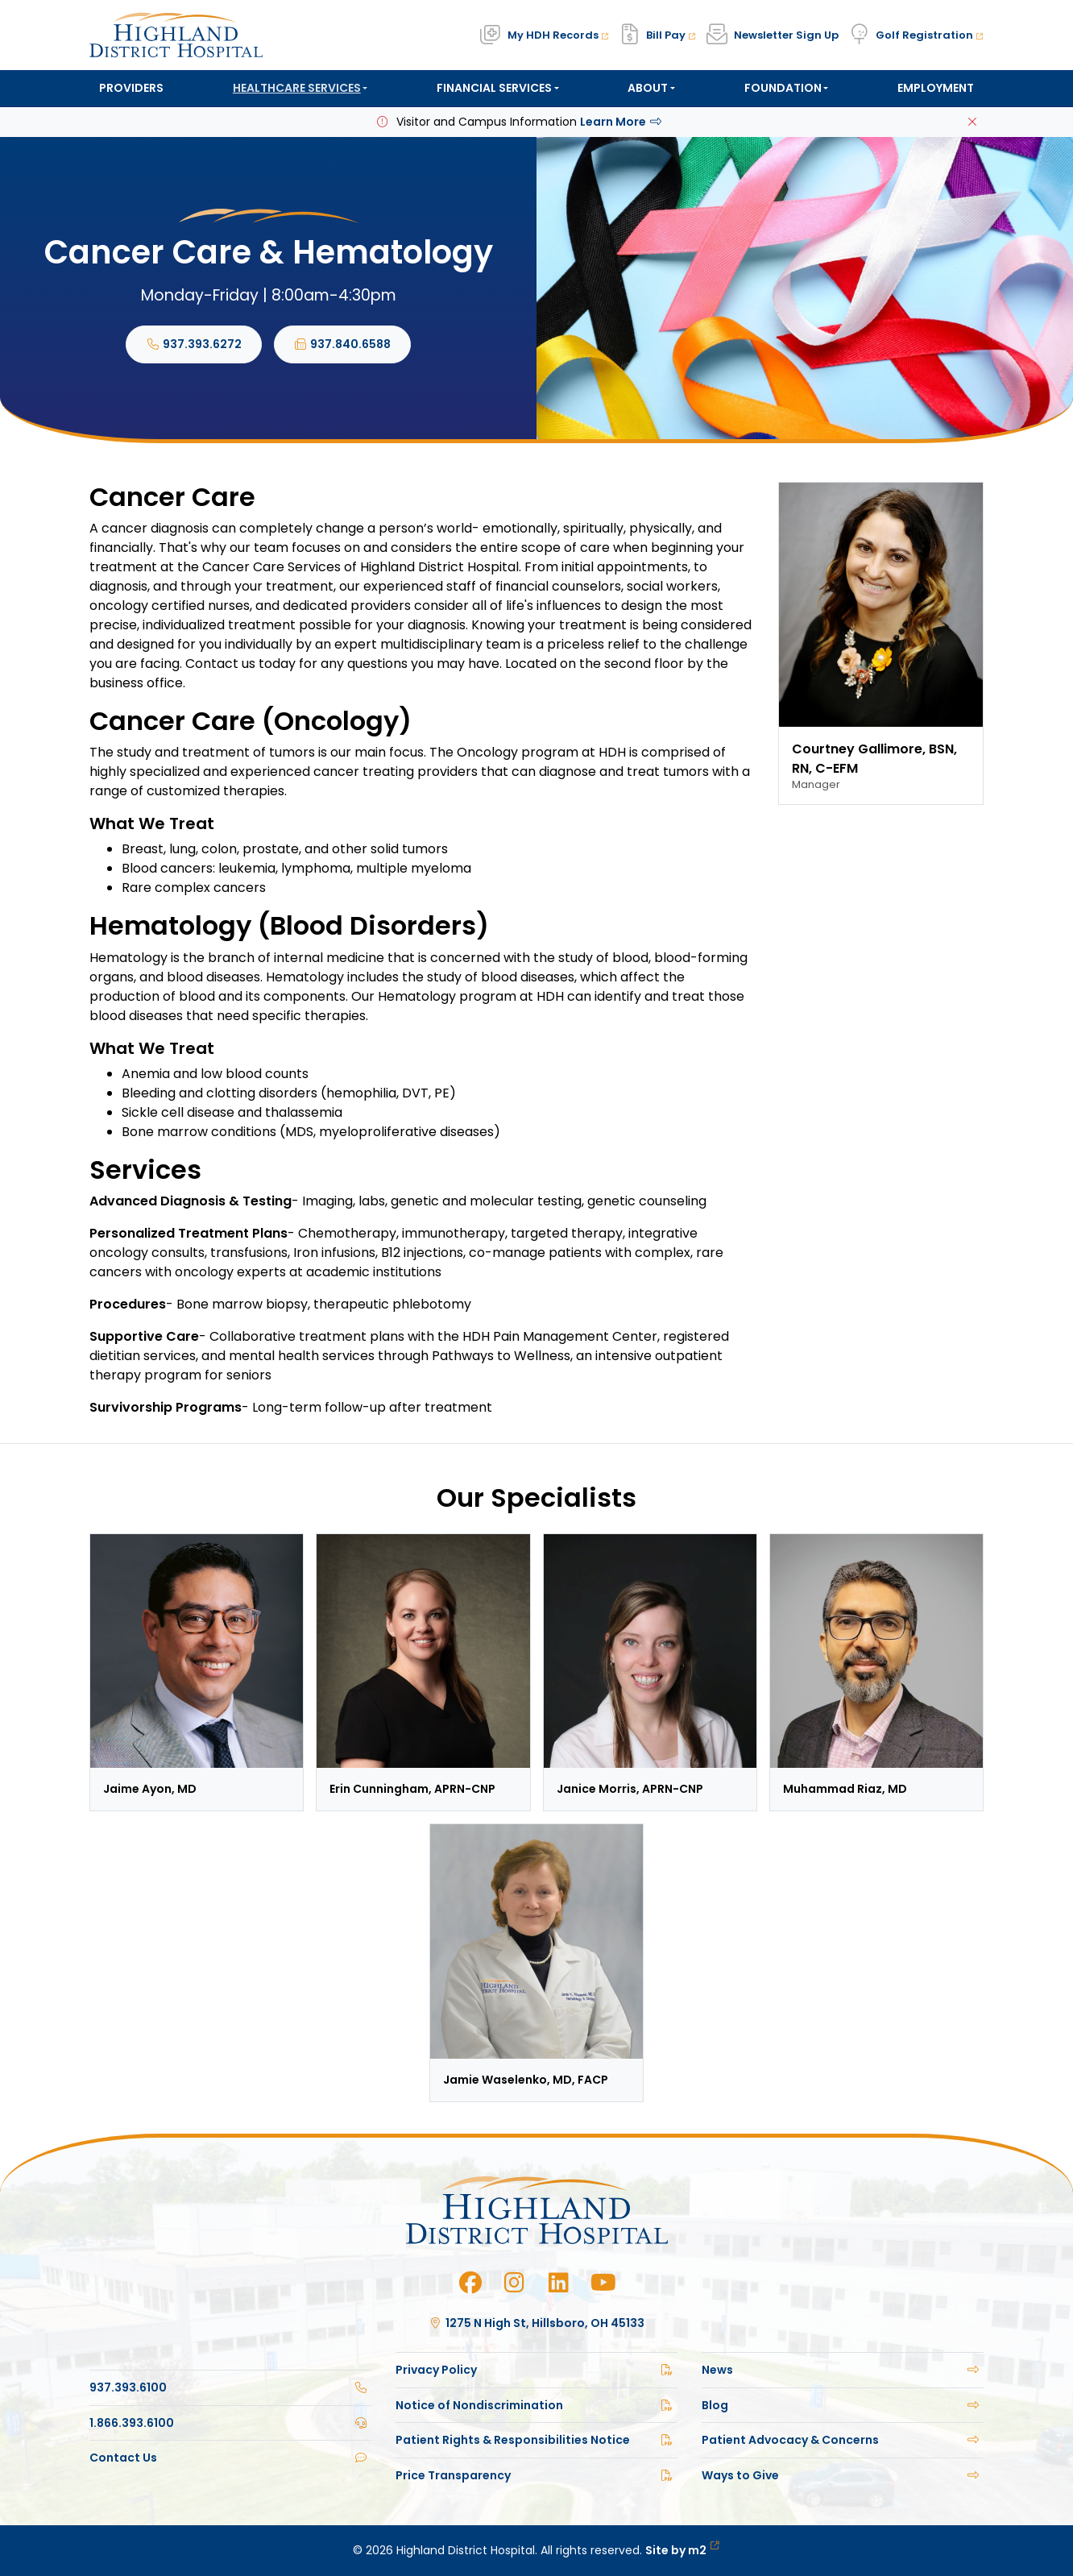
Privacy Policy (536, 2370)
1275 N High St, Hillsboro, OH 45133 (537, 2323)
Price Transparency (536, 2475)
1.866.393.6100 (230, 2423)
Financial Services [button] (494, 88)
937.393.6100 (230, 2387)
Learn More (622, 122)
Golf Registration (930, 35)
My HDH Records (558, 35)
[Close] (972, 122)
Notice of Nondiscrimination (536, 2405)
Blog (843, 2405)
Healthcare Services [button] (297, 88)
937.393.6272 (194, 344)
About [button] (648, 88)
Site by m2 (682, 2550)
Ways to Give (843, 2475)
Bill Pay (671, 35)
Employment (935, 88)
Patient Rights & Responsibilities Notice (536, 2440)
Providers (131, 88)
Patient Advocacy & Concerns (843, 2440)
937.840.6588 (343, 344)
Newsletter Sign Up (786, 35)
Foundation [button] (783, 88)
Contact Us (230, 2457)
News (843, 2370)
